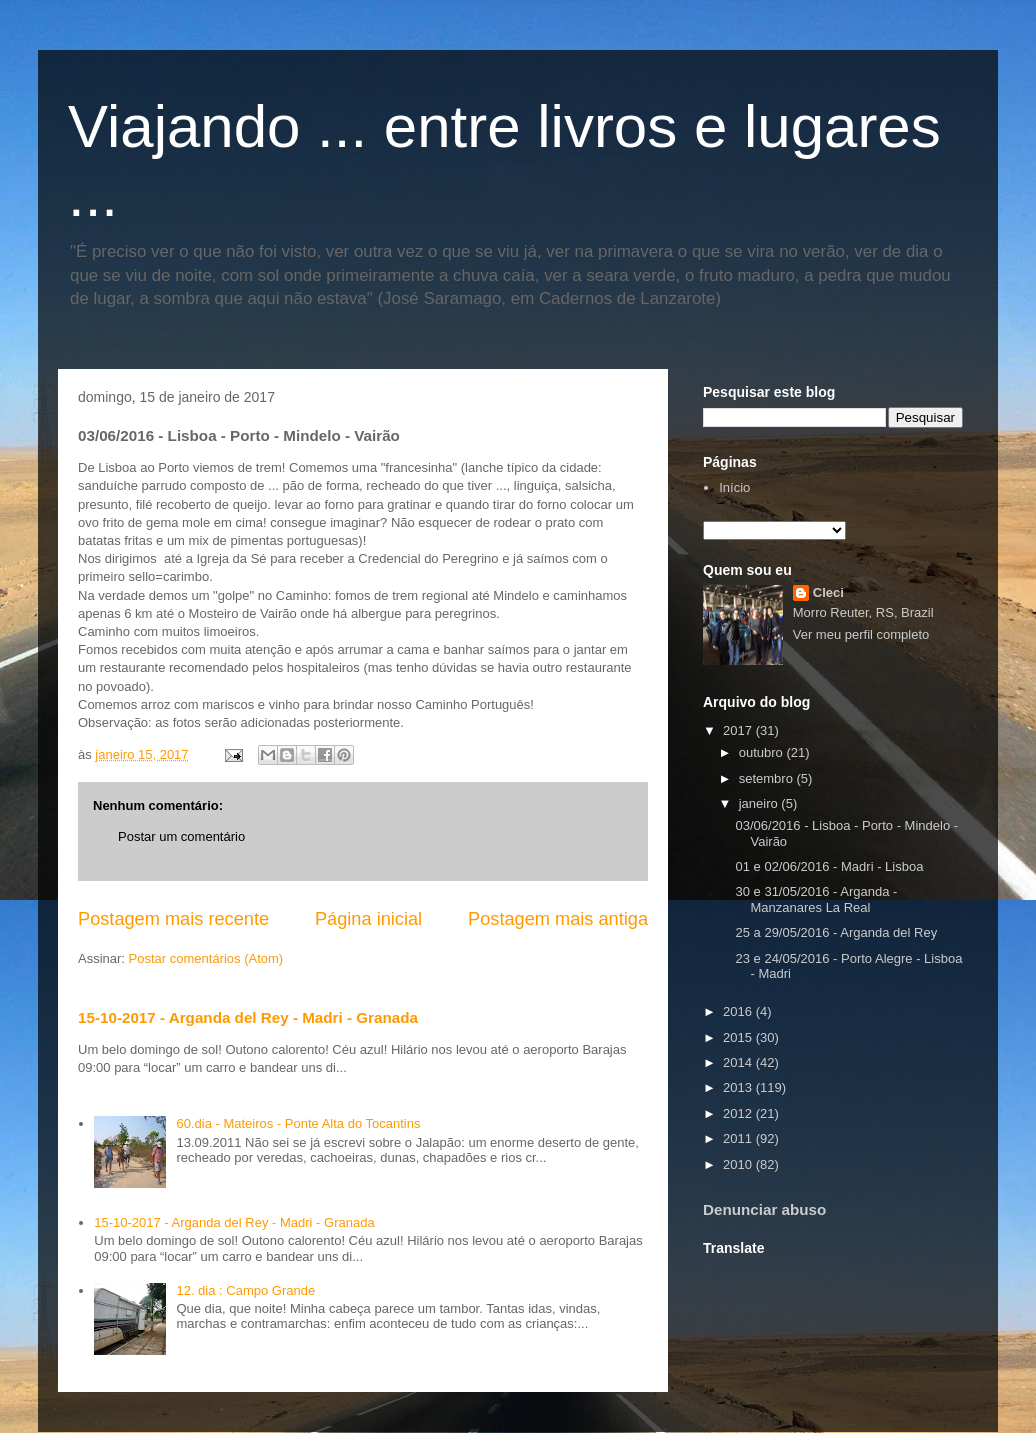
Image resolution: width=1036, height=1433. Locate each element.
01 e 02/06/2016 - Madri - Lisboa (829, 866)
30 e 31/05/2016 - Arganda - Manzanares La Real (816, 899)
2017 (739, 730)
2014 (739, 1062)
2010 (739, 1164)
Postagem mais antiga (558, 919)
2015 (739, 1037)
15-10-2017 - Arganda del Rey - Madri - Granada (248, 1017)
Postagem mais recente (173, 919)
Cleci (828, 592)
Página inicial (368, 919)
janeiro (760, 803)
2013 (739, 1087)
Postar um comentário (181, 836)
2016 (739, 1011)
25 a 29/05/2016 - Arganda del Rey (836, 932)
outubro (763, 752)
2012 (739, 1113)
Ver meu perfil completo (861, 634)
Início (734, 487)
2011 (739, 1138)
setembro (768, 778)
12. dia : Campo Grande (245, 1290)
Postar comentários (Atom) (206, 958)
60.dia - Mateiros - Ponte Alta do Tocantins (298, 1123)
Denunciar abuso (764, 1209)
